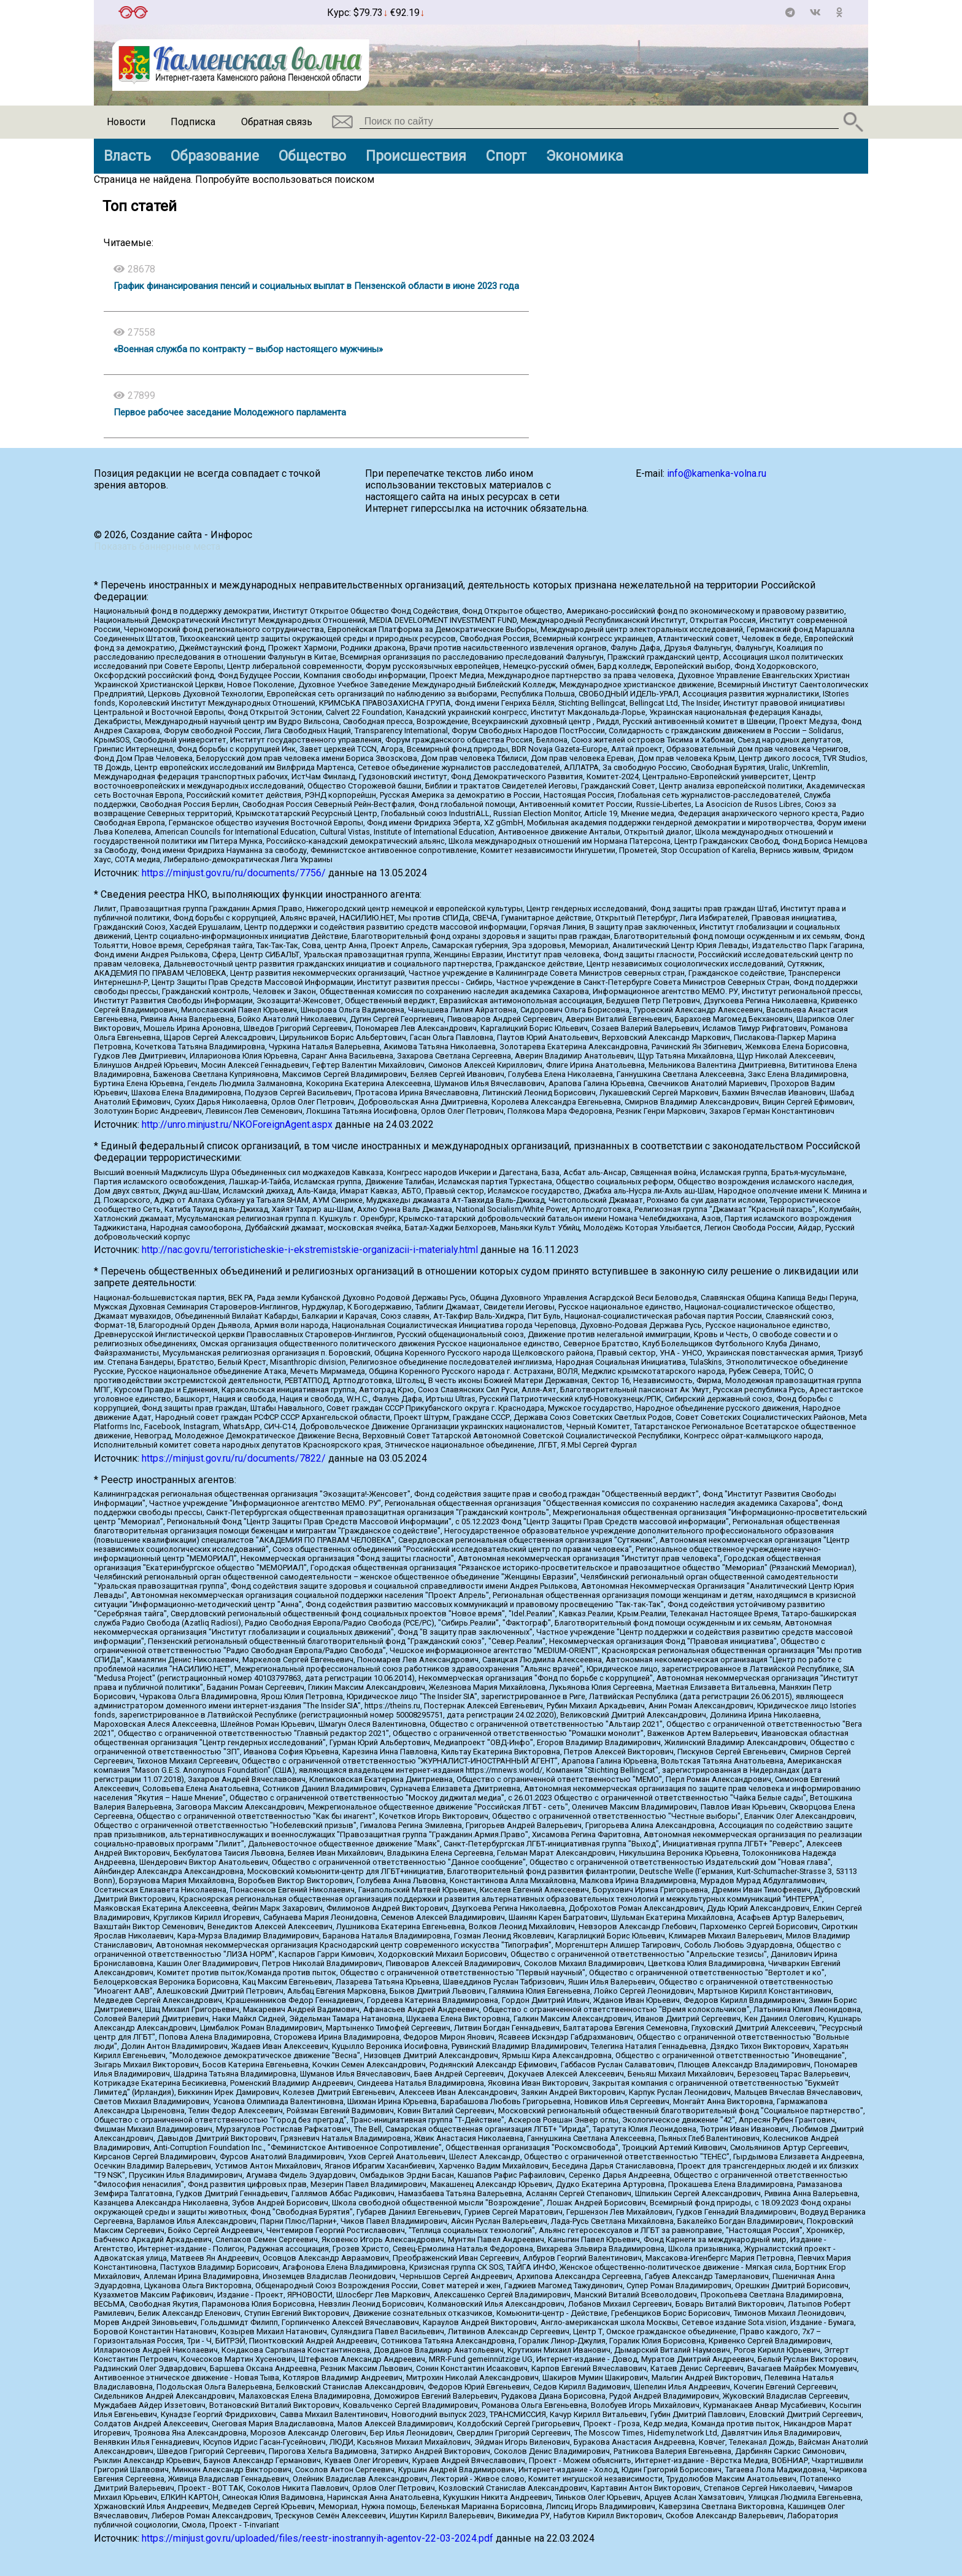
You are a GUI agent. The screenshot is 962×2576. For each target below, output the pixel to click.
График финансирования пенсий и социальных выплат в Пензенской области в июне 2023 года (316, 285)
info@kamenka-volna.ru (716, 473)
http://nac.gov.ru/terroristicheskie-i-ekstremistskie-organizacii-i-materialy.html (310, 1249)
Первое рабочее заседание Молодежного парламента (230, 412)
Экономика (584, 155)
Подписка (193, 122)
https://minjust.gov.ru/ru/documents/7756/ (234, 873)
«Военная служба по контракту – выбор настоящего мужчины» (248, 349)
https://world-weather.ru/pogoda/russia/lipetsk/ (237, 17)
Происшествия (416, 155)
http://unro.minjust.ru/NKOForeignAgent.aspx (237, 1124)
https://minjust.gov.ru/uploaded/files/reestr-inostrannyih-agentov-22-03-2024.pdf (317, 2538)
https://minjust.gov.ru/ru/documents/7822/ (234, 1458)
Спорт (506, 155)
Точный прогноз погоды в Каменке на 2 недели (237, 6)
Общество (312, 155)
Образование (215, 155)
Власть (127, 155)
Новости (126, 122)
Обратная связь (276, 122)
